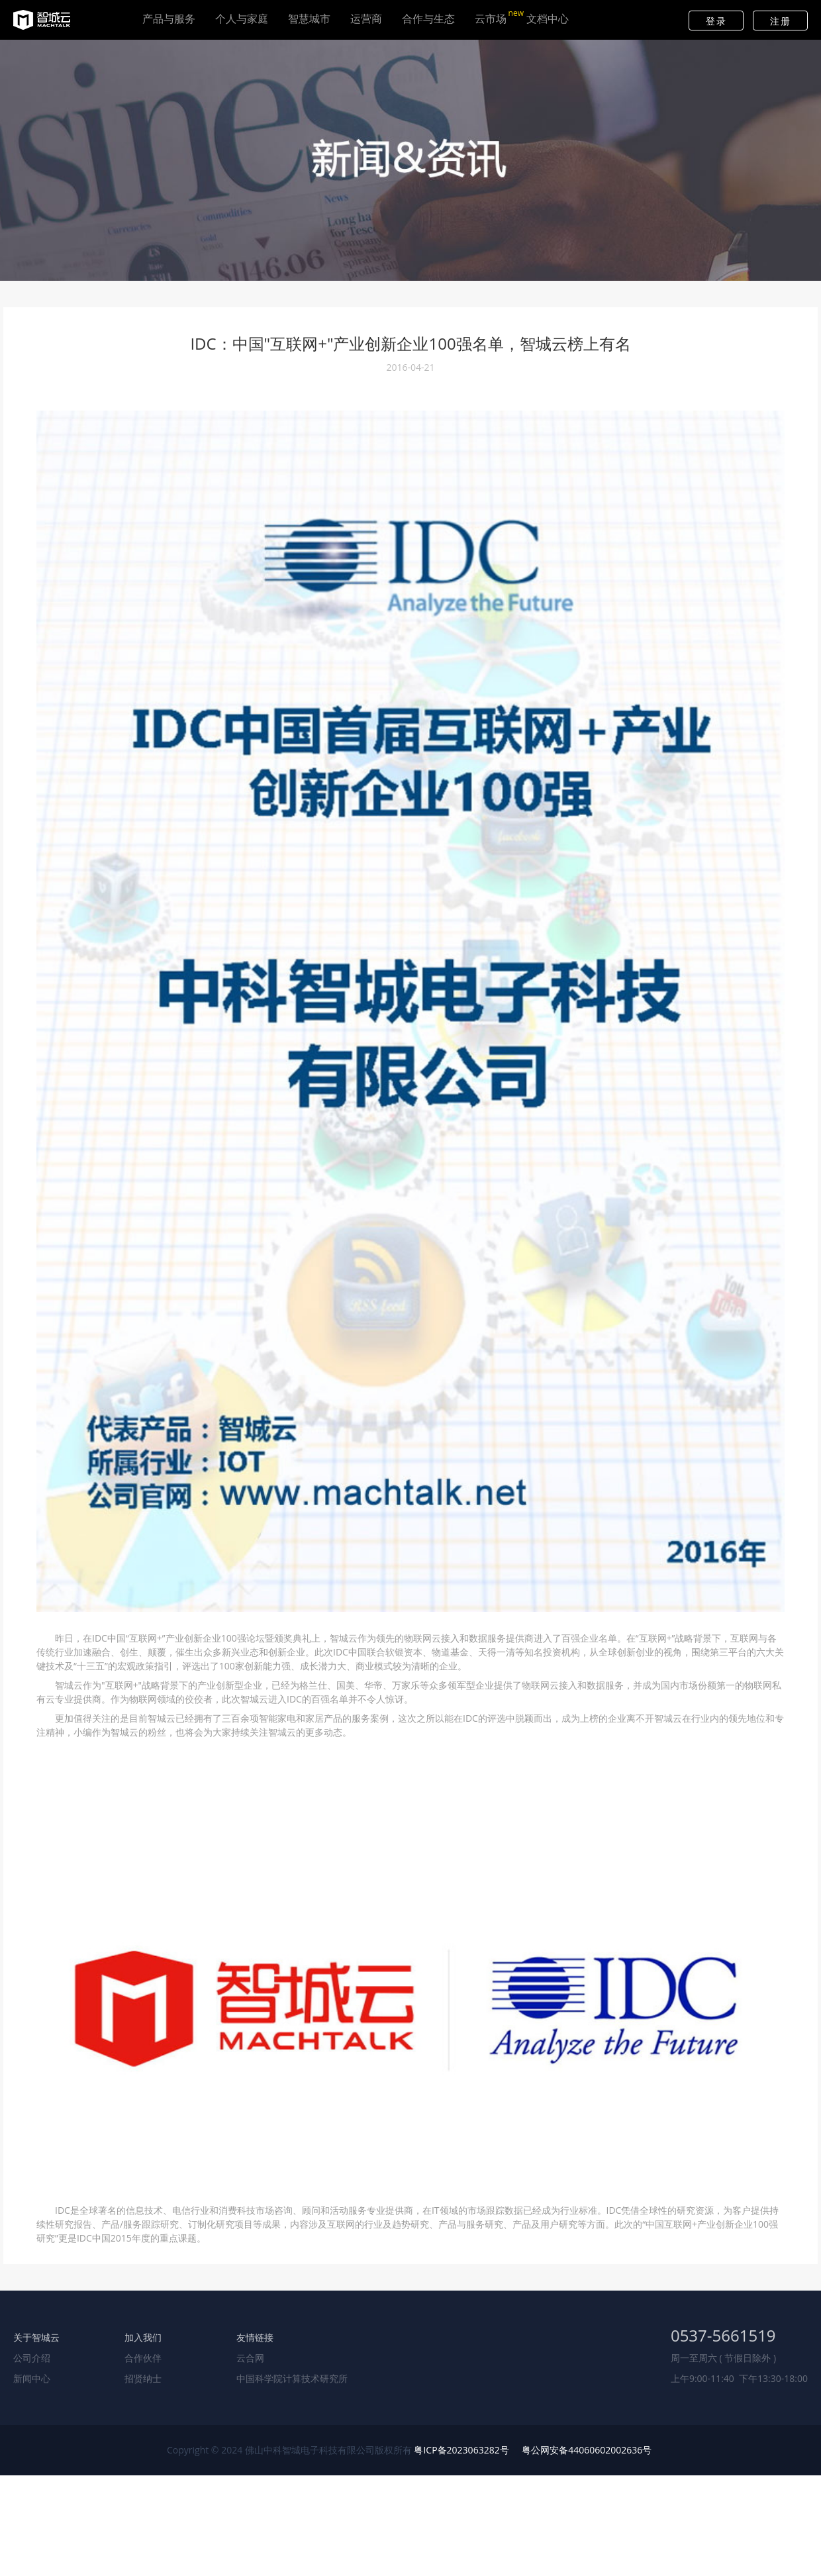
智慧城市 (309, 22)
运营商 (366, 22)
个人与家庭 (241, 22)
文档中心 (547, 22)
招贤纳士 (143, 2378)
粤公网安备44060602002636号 (587, 2450)
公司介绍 (31, 2358)
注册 (780, 21)
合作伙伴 (143, 2358)
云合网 (250, 2358)
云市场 (491, 22)
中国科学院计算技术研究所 (292, 2378)
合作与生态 (428, 22)
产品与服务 (168, 22)
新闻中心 (31, 2378)
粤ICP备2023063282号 (461, 2450)
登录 (716, 21)
